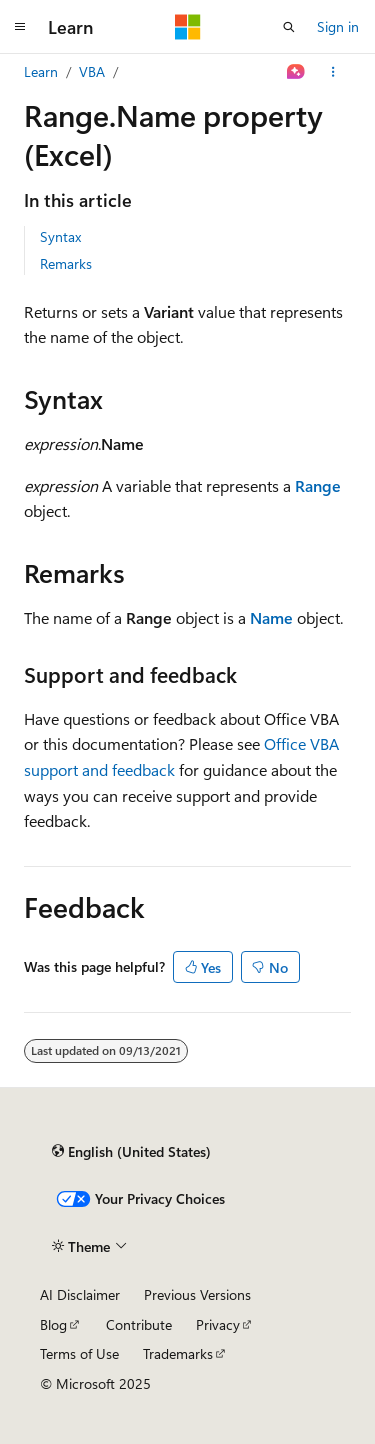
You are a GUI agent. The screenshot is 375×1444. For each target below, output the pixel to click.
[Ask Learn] (296, 72)
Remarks (66, 263)
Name (271, 617)
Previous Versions (197, 1294)
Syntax (60, 236)
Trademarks (178, 1353)
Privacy (218, 1324)
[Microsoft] (188, 27)
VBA (92, 71)
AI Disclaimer (80, 1294)
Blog (53, 1324)
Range (318, 485)
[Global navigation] (20, 27)
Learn (41, 71)
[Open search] (289, 27)
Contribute (139, 1324)
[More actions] (333, 72)
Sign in (338, 26)
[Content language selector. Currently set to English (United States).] (131, 1152)
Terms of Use (79, 1353)
